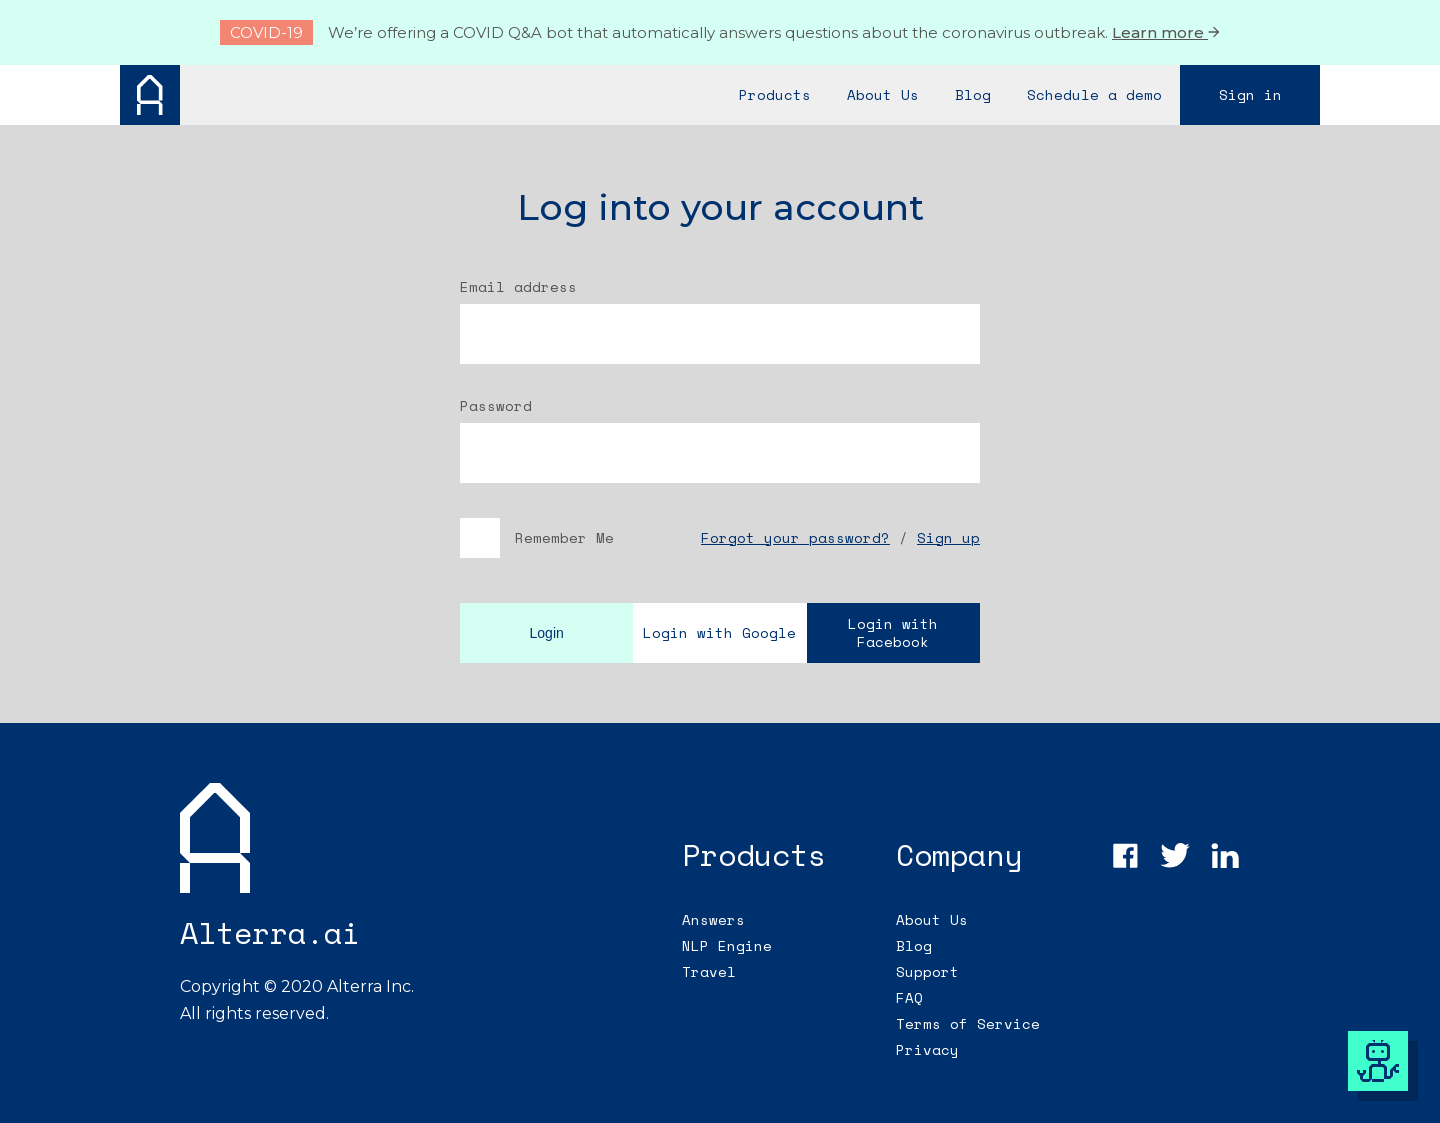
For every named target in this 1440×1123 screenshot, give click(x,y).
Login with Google (719, 632)
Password (496, 406)
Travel (709, 971)
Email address (518, 287)
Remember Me (537, 538)
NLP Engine (727, 945)
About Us (932, 919)
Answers (713, 919)
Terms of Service (968, 1023)
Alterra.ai (270, 932)
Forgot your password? (795, 537)
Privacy (927, 1049)
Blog (914, 945)
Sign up (948, 537)
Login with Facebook (893, 632)
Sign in (1250, 94)
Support (927, 971)
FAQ (909, 997)
